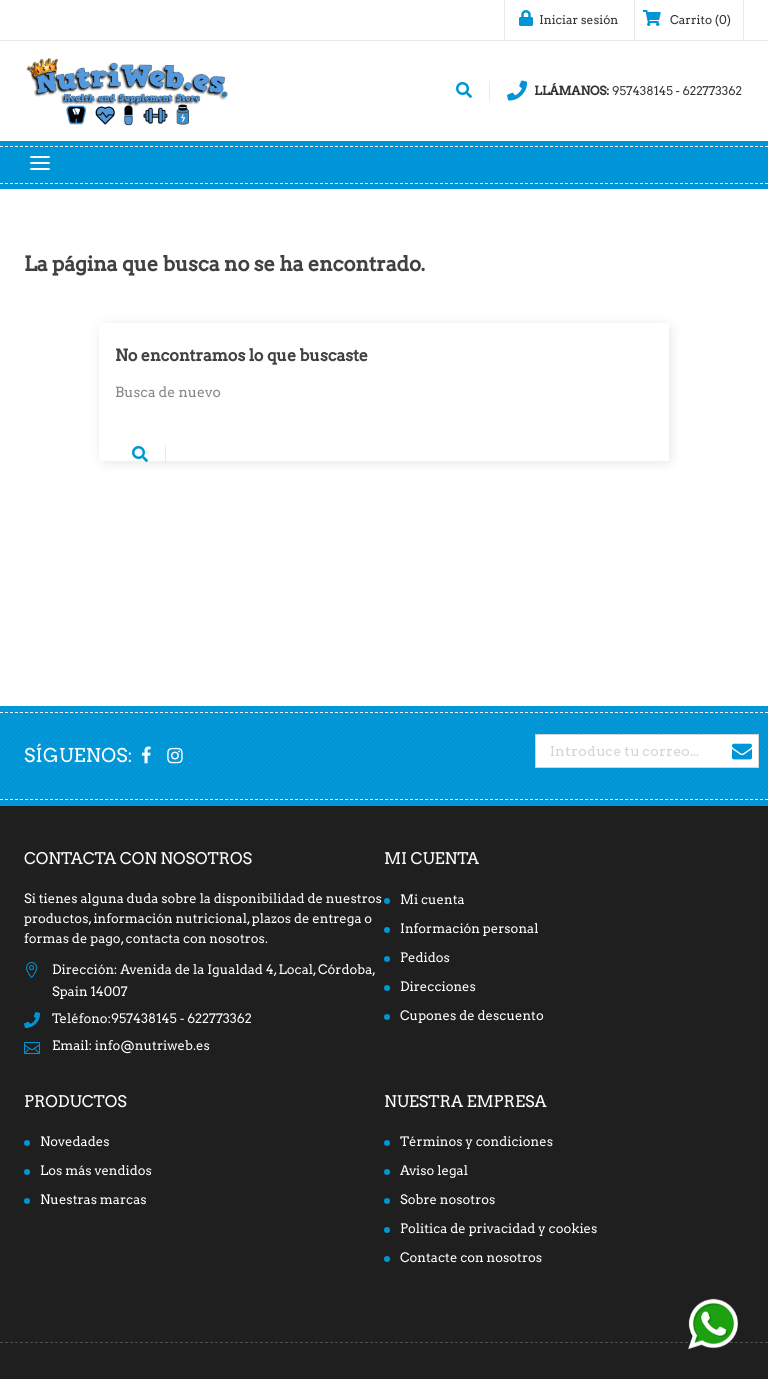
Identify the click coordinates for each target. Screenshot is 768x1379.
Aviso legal (434, 1171)
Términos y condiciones (476, 1142)
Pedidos (425, 958)
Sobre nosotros (447, 1200)
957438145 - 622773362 (624, 91)
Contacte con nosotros (471, 1258)
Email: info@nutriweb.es (131, 1046)
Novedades (75, 1142)
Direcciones (438, 987)
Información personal (469, 929)
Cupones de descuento (472, 1016)
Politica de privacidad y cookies (498, 1229)
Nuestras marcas (93, 1200)
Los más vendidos (96, 1171)
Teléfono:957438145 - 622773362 (152, 1019)
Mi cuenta (431, 858)
